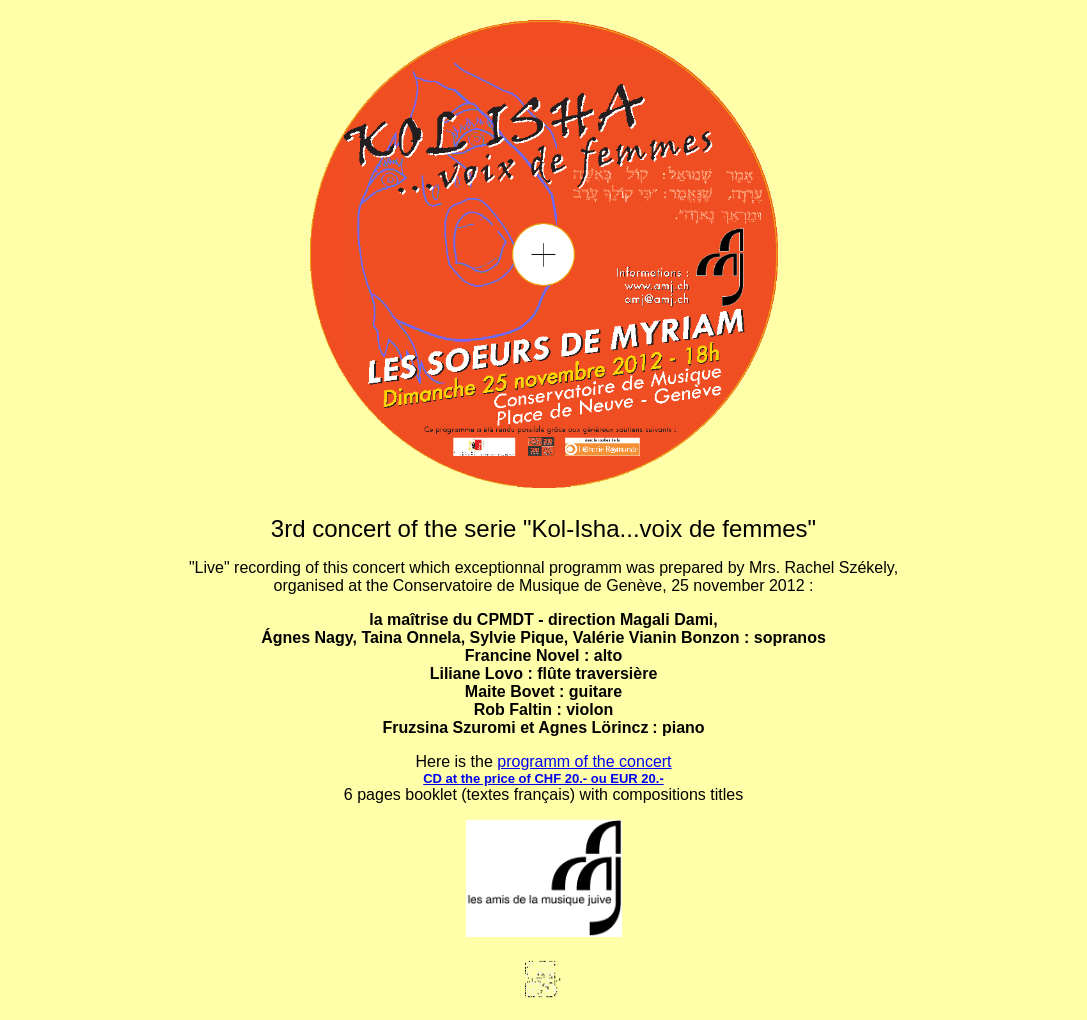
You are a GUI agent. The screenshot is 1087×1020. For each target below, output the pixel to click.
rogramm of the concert (588, 761)
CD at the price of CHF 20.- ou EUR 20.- (543, 778)
